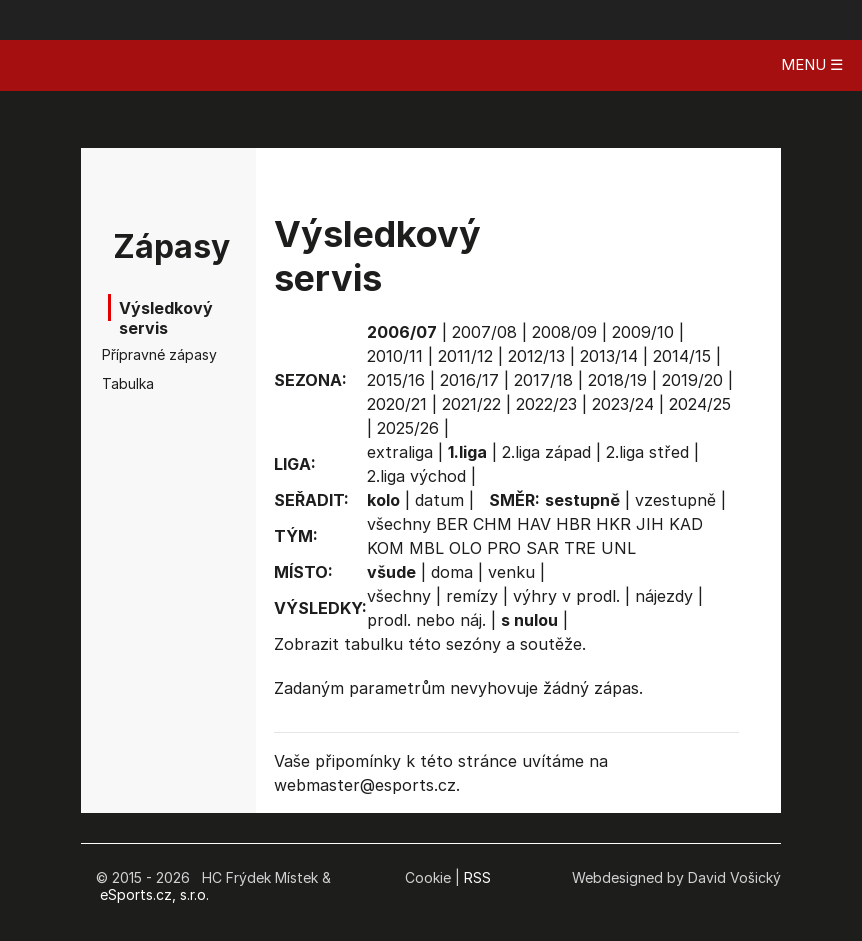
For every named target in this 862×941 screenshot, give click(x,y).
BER (452, 524)
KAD (686, 524)
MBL (426, 548)
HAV (534, 524)
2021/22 (471, 404)
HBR (573, 524)
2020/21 (397, 404)
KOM (385, 548)
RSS (477, 877)
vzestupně (675, 500)
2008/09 (564, 332)
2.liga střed (647, 452)
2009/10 (643, 332)
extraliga (400, 452)
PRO (504, 548)
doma (452, 572)
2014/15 (682, 356)
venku (511, 572)
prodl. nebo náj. (426, 620)
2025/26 (408, 428)
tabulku (373, 644)
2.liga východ (416, 476)
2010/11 (395, 356)
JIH (650, 524)
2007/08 (484, 332)
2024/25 (700, 404)
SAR (542, 548)
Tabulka (128, 383)
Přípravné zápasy (142, 354)
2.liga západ (546, 452)
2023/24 (623, 404)
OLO (465, 548)
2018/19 (617, 380)
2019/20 (692, 380)
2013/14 (609, 356)
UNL (618, 548)
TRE (580, 548)
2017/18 (543, 380)
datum (439, 500)
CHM (492, 524)
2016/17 (469, 380)
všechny (399, 524)
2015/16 (396, 380)
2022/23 (546, 404)
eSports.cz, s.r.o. (154, 894)
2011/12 (465, 356)
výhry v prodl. (566, 596)
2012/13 (536, 356)
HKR (613, 524)
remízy (472, 596)
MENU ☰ (812, 64)
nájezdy (664, 596)
